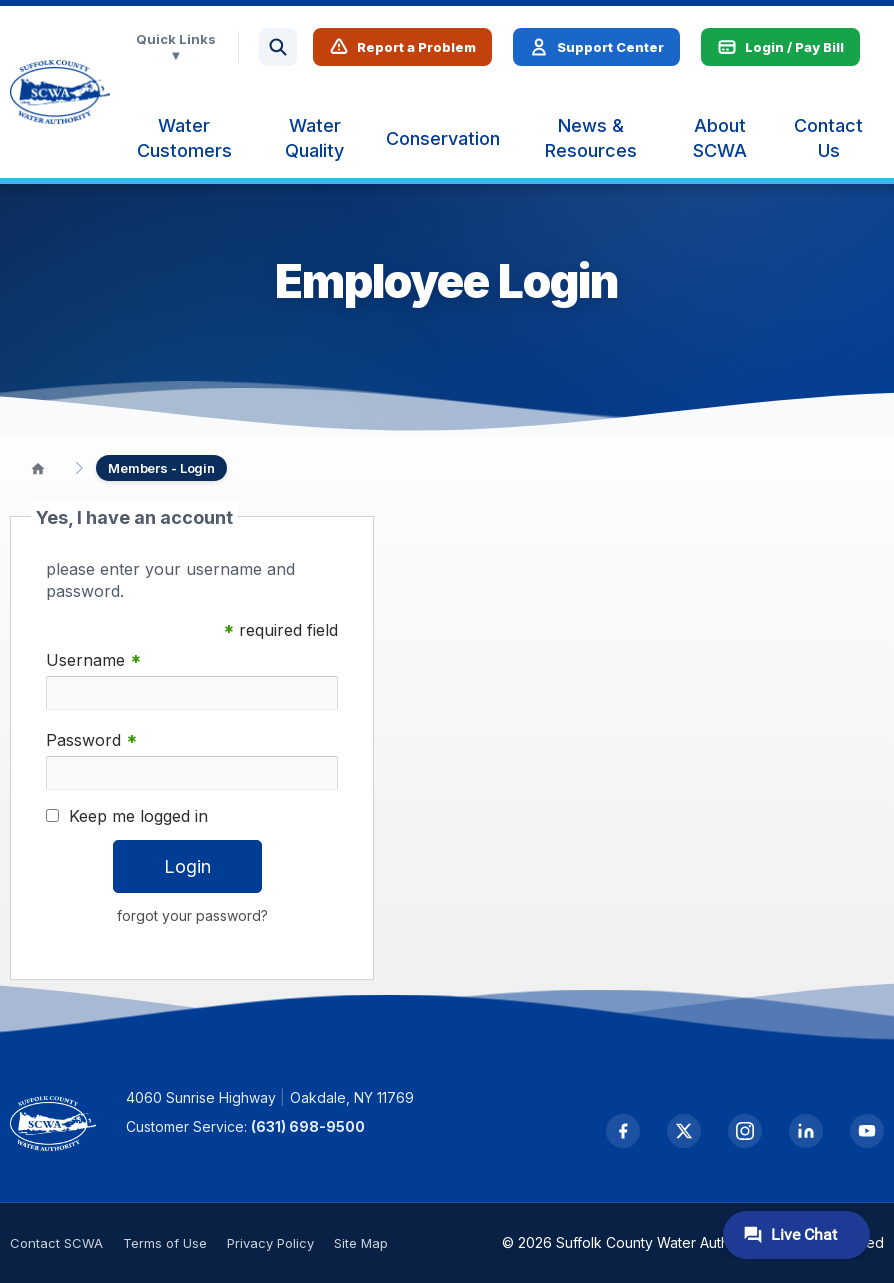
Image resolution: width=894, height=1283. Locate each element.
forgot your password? (192, 915)
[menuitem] (184, 138)
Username (93, 660)
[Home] (38, 468)
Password (91, 740)
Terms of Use (165, 1243)
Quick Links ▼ (176, 47)
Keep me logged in (138, 816)
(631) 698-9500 (308, 1126)
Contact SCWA (56, 1243)
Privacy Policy (270, 1243)
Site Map (361, 1243)
